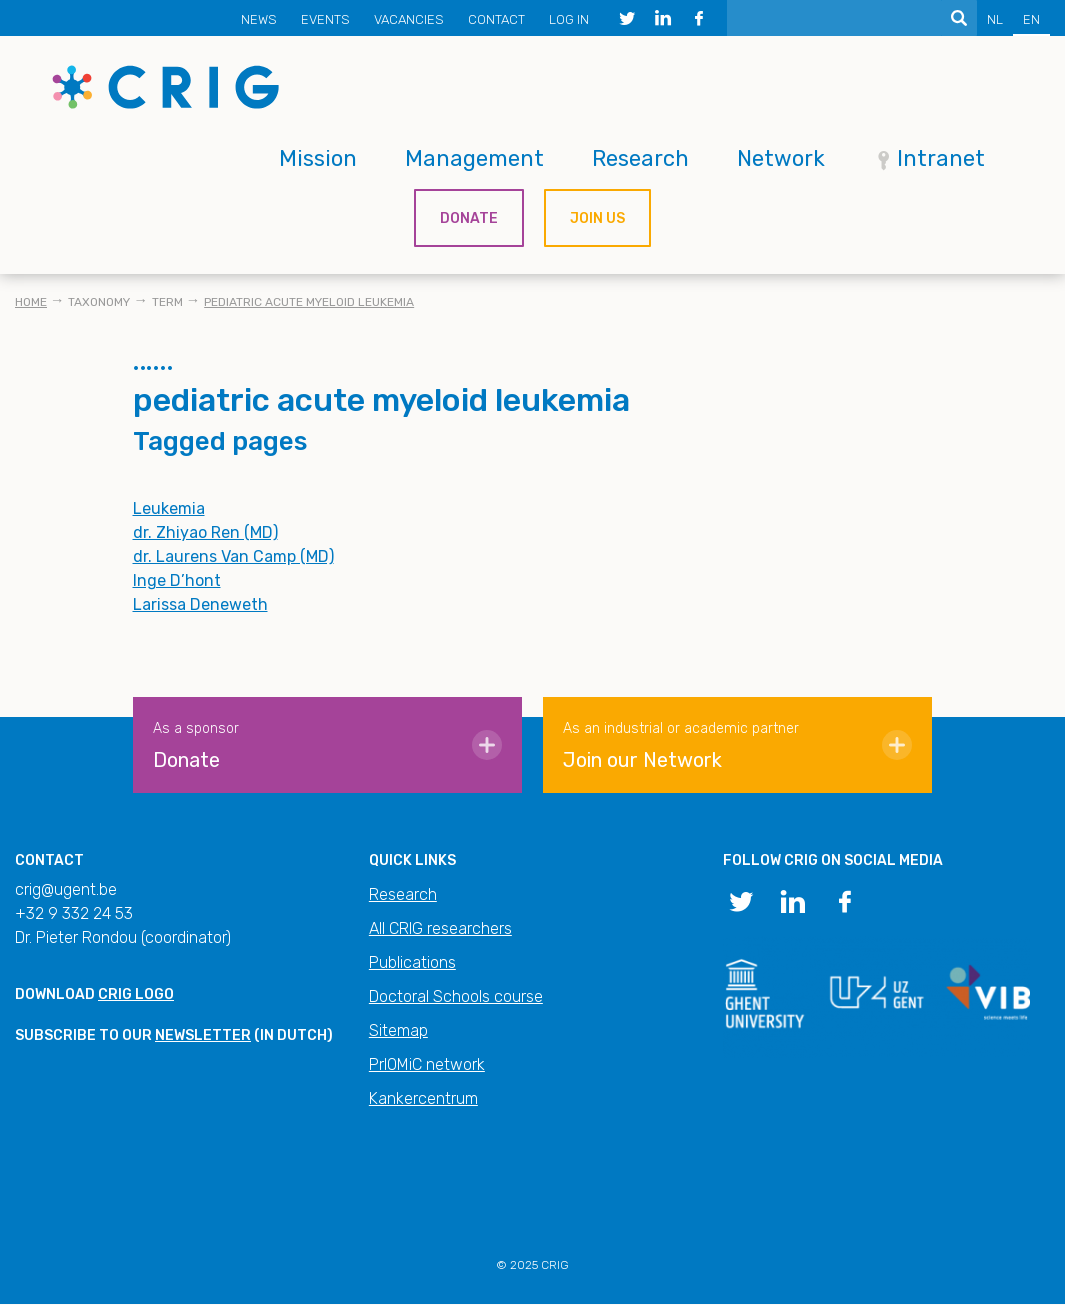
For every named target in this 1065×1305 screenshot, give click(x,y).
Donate (469, 218)
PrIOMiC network (427, 1064)
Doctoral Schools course (456, 996)
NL (995, 19)
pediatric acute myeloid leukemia (309, 302)
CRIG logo (136, 994)
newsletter (203, 1035)
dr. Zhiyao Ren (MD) (205, 532)
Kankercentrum (423, 1098)
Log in (569, 19)
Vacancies (409, 19)
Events (325, 19)
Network (781, 158)
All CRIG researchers (440, 928)
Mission (318, 158)
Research (640, 158)
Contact (496, 19)
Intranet (941, 158)
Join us (597, 218)
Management (474, 158)
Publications (412, 962)
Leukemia (169, 508)
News (259, 19)
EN (1031, 19)
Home (31, 302)
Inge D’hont (177, 580)
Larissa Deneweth (200, 604)
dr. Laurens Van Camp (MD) (233, 556)
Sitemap (398, 1030)
